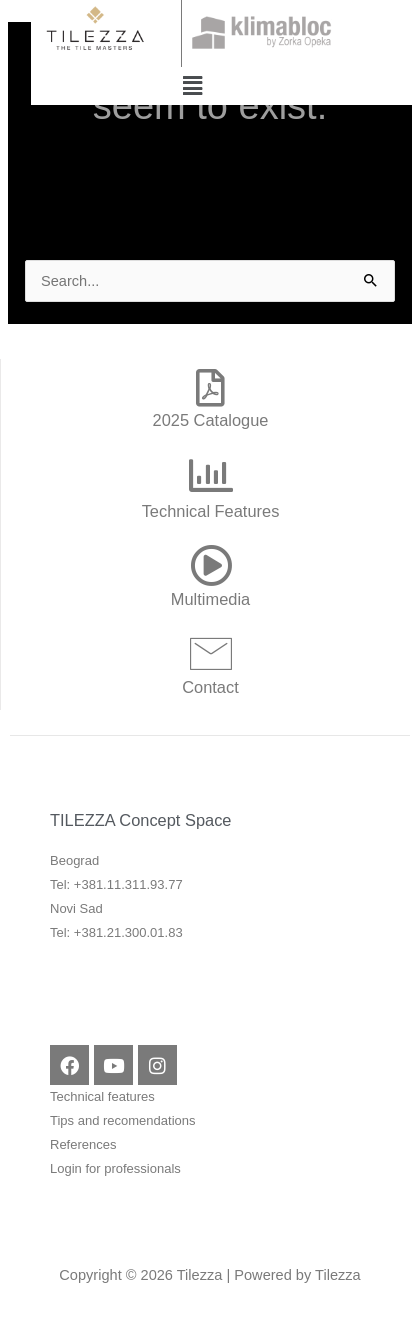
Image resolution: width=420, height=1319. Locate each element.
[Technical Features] (211, 476)
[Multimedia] (211, 565)
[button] (192, 86)
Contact (210, 687)
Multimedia (210, 599)
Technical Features (211, 511)
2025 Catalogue (211, 420)
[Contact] (211, 653)
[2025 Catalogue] (211, 388)
